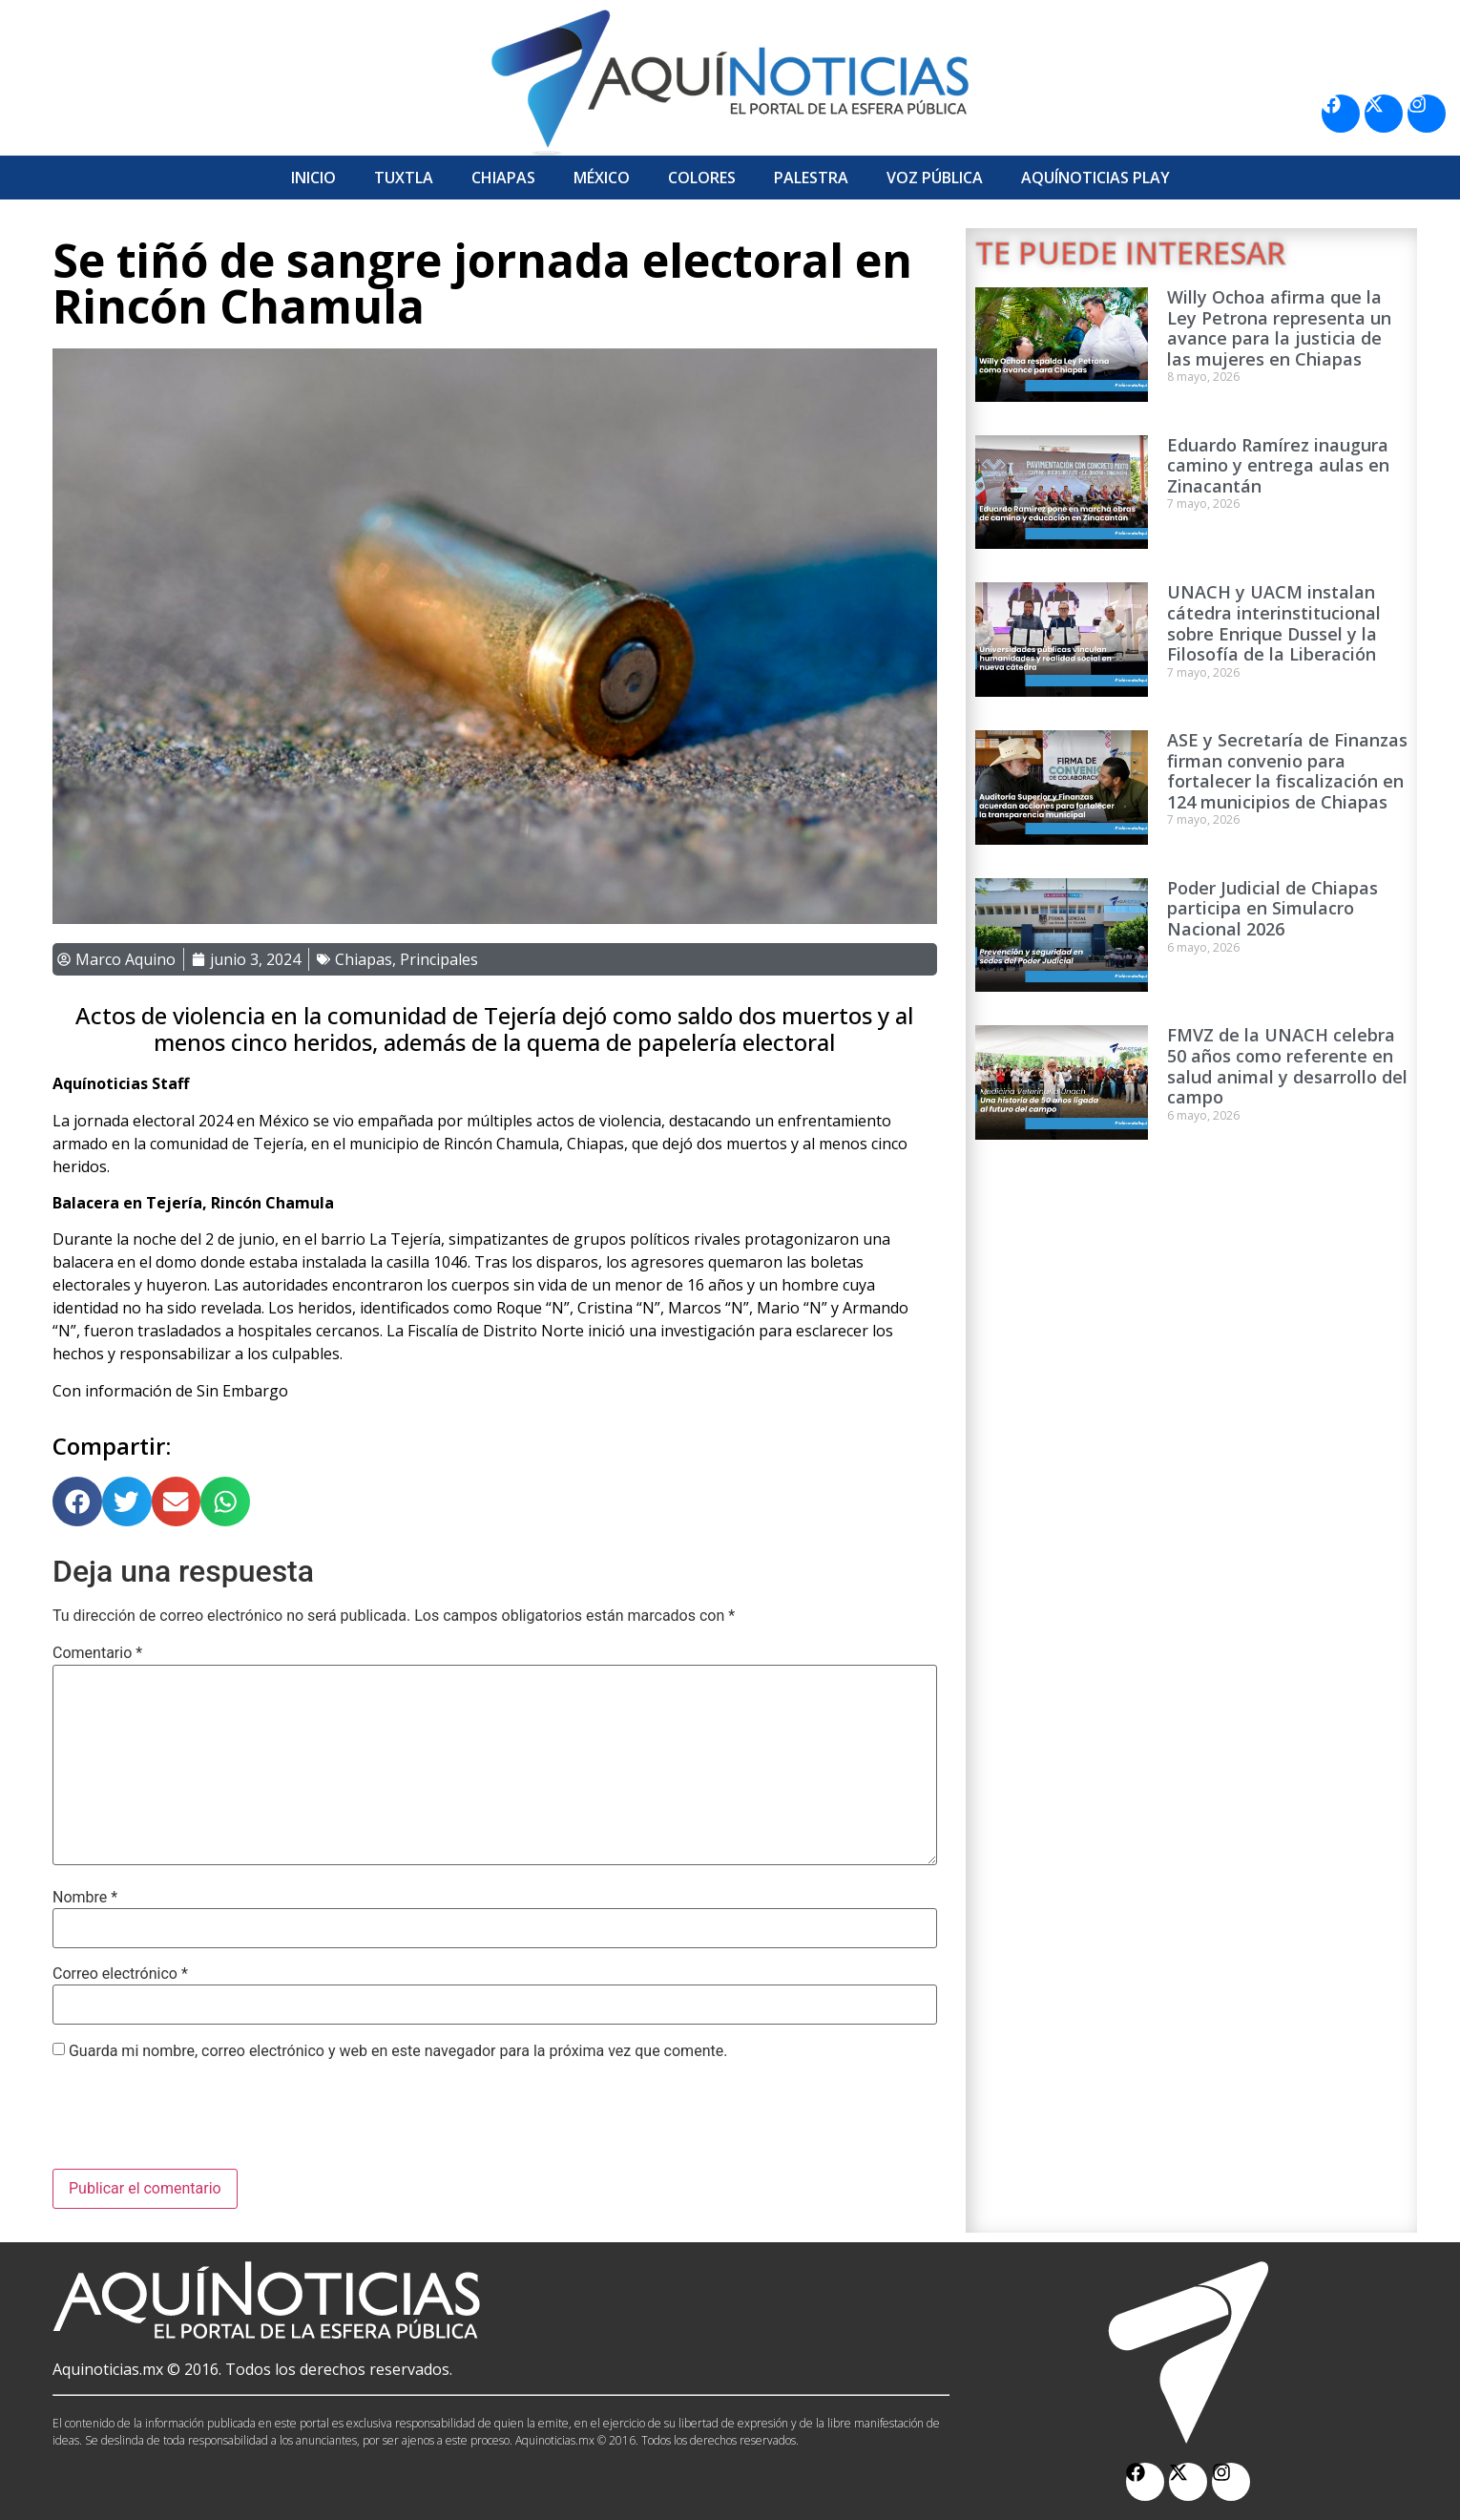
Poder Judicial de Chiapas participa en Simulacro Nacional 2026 (1272, 908)
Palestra (811, 177)
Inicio (313, 177)
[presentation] (197, 2122)
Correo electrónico (120, 1974)
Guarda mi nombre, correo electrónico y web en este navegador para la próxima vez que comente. (398, 2051)
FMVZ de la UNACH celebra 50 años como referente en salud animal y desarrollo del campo (1287, 1065)
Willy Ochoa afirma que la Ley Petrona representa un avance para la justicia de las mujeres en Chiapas (1279, 327)
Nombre (84, 1897)
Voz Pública (934, 177)
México (602, 177)
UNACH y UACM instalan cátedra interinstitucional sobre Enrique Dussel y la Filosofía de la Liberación (1274, 622)
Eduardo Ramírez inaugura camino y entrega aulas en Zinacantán (1278, 465)
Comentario (97, 1653)
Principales (439, 959)
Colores (702, 177)
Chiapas (503, 177)
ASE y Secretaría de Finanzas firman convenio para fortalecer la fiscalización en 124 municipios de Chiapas (1287, 770)
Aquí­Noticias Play (1095, 177)
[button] (77, 1501)
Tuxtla (403, 177)
